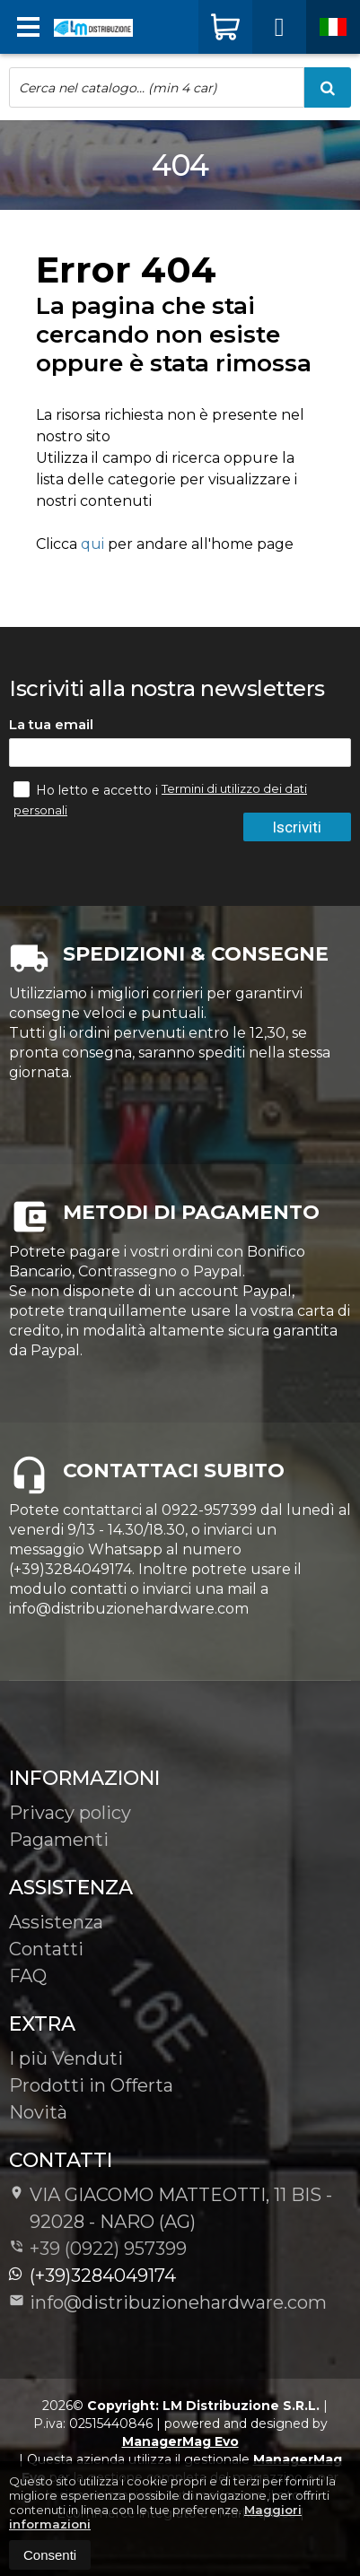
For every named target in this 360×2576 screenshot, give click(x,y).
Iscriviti (296, 827)
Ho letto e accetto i (87, 789)
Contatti (46, 1949)
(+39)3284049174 (92, 2275)
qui (92, 544)
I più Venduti (66, 2058)
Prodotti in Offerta (91, 2085)
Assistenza (56, 1922)
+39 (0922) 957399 (108, 2248)
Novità (38, 2112)
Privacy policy (70, 1812)
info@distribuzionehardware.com (168, 2302)
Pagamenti (59, 1839)
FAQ (28, 1976)
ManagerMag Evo (180, 2441)
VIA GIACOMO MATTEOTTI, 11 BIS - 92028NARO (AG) (170, 2208)
